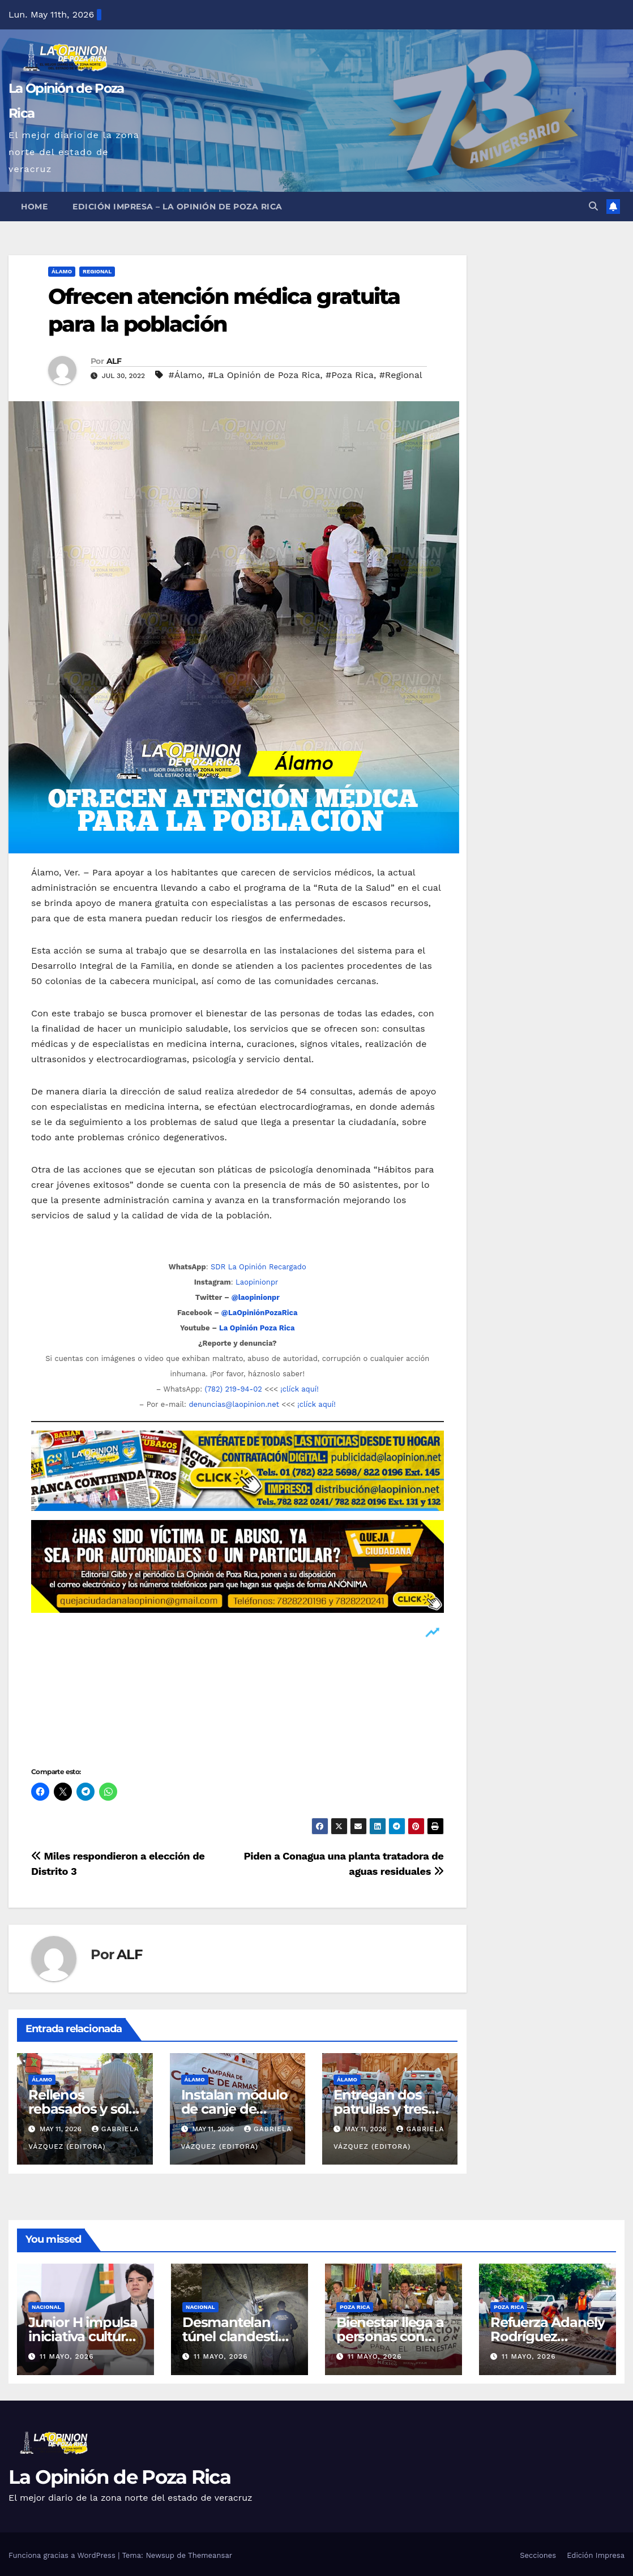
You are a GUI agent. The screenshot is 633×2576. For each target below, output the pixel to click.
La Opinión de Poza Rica (119, 2477)
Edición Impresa (596, 2555)
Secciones (538, 2555)
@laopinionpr (256, 1297)
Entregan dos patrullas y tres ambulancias (380, 2108)
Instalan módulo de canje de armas (234, 2108)
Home (34, 206)
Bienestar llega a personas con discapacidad (390, 2336)
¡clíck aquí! (299, 1389)
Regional (97, 271)
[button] (593, 206)
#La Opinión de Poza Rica (264, 375)
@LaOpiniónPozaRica (259, 1312)
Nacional (46, 2307)
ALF (113, 361)
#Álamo (185, 375)
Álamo (62, 271)
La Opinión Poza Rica (257, 1328)
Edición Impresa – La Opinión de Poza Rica (177, 206)
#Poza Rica (350, 375)
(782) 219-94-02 (233, 1389)
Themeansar (210, 2555)
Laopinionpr (258, 1282)
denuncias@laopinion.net (234, 1404)
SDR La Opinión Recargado (258, 1267)
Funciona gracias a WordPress (63, 2555)
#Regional (400, 375)
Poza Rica (355, 2307)
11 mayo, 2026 (67, 2356)
